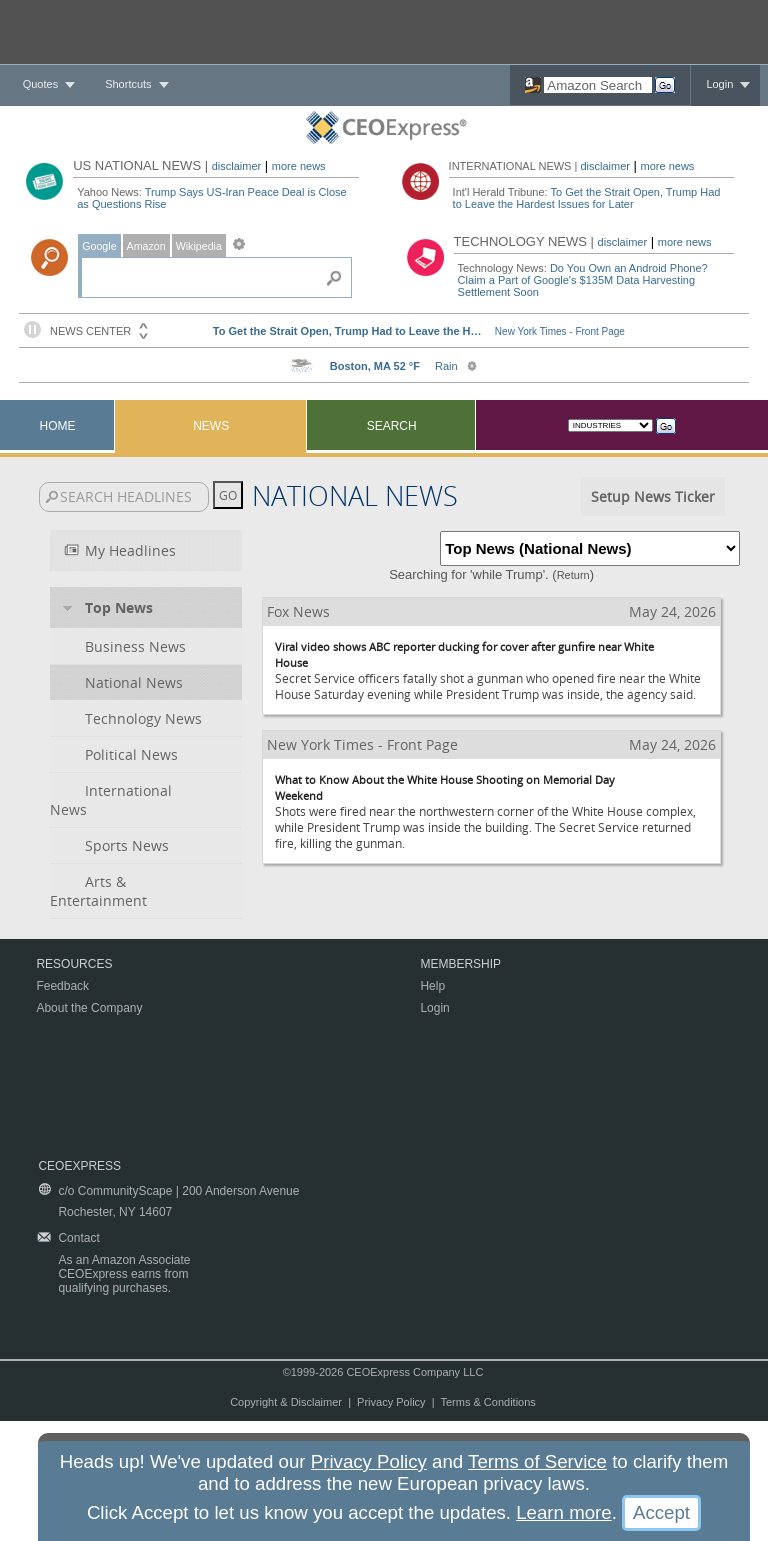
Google (99, 246)
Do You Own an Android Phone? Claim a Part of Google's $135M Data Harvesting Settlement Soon (583, 280)
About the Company (89, 1008)
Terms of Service (537, 1461)
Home (58, 426)
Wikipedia (199, 246)
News (211, 426)
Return (573, 575)
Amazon (146, 246)
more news (299, 166)
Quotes (40, 84)
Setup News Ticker (653, 496)
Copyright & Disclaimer (286, 1402)
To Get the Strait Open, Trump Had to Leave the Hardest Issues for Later (587, 198)
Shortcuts (128, 84)
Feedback (62, 986)
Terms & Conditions (487, 1402)
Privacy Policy (391, 1402)
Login (719, 84)
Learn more (563, 1512)
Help (432, 986)
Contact (78, 1238)
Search (392, 426)
